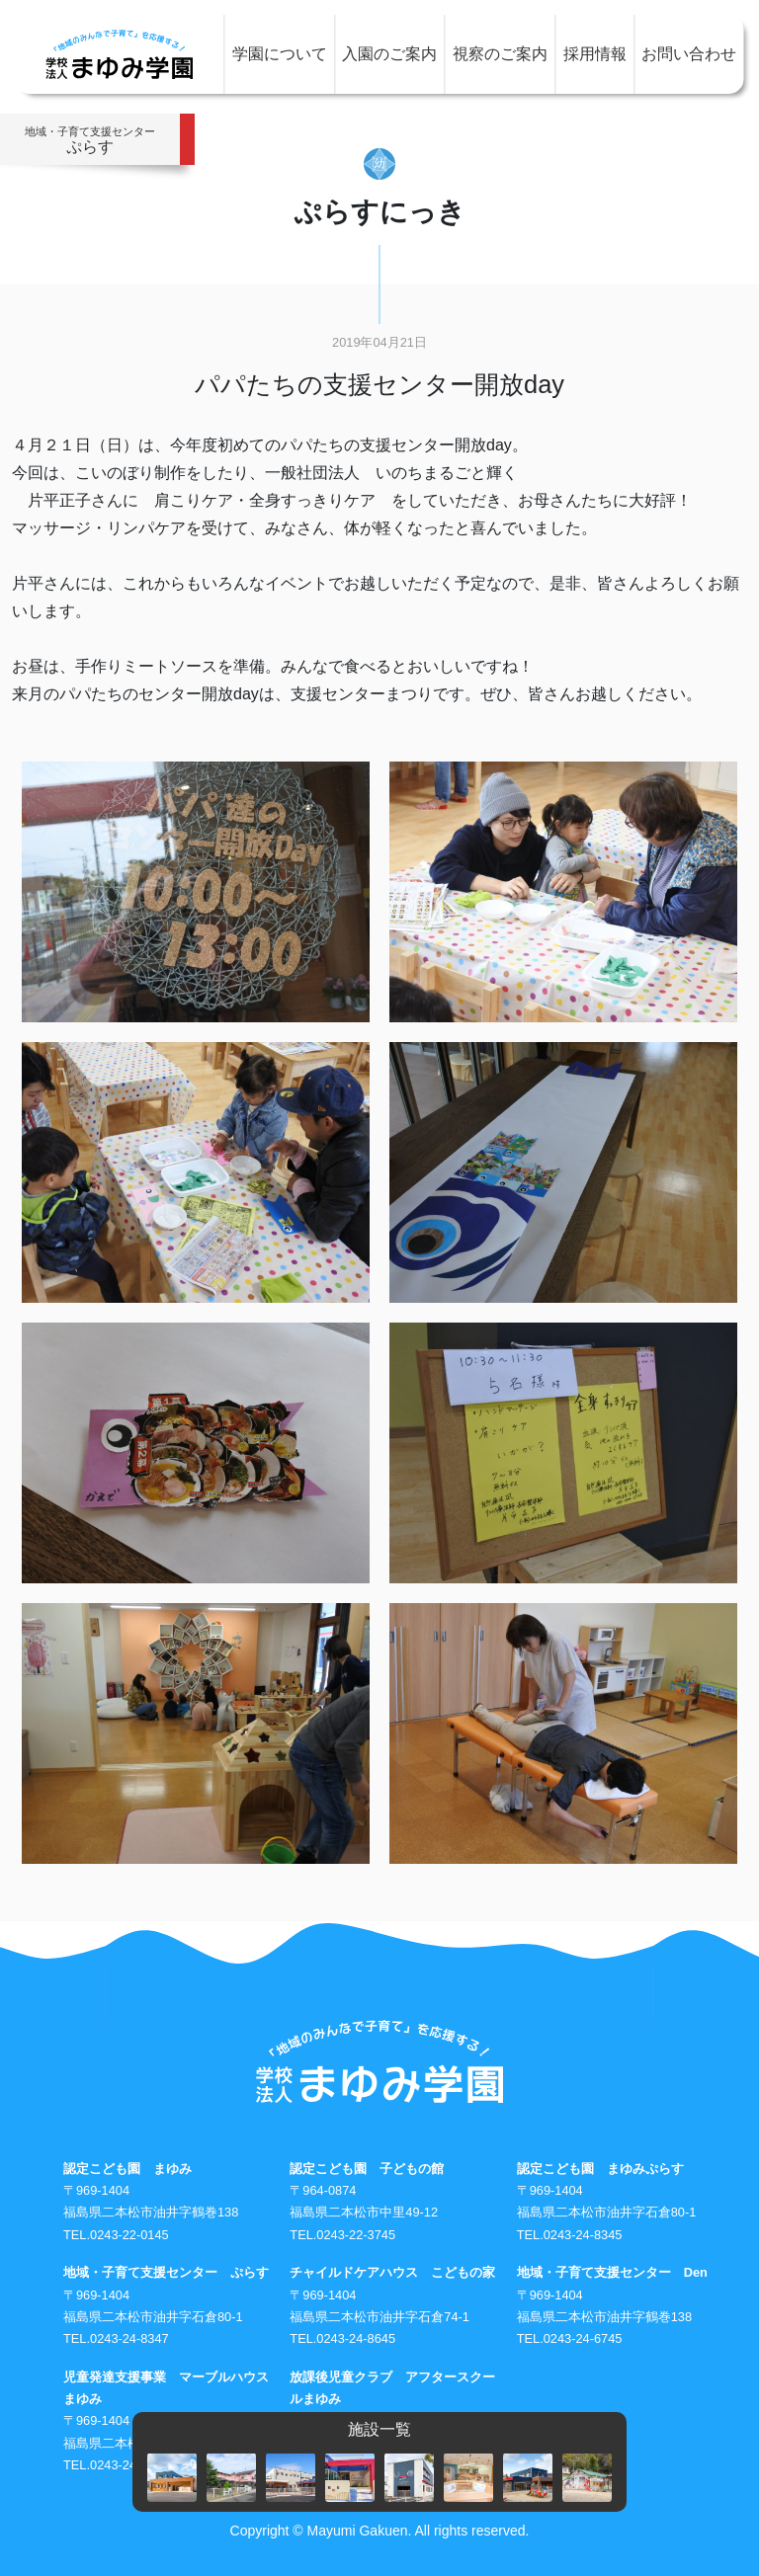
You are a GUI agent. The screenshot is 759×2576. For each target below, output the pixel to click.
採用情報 (595, 53)
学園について (279, 53)
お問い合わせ (688, 53)
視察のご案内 (500, 53)
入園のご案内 (389, 53)
